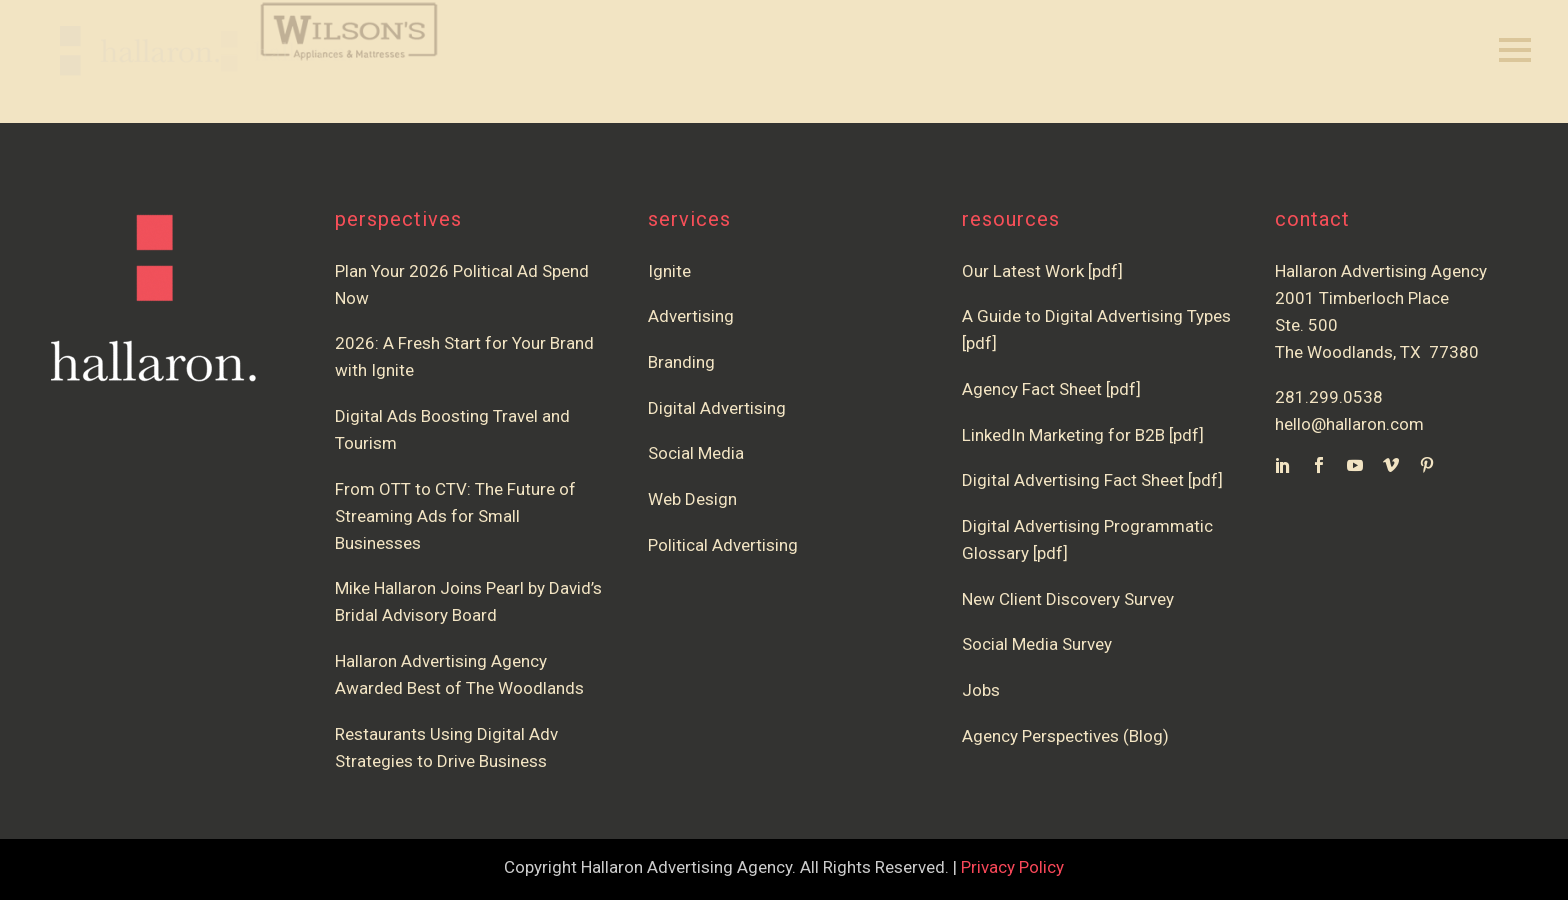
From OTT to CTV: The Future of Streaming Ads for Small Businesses (455, 516)
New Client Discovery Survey (1068, 599)
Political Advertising (723, 545)
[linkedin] (1283, 465)
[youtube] (1355, 465)
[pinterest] (1427, 465)
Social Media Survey (1037, 644)
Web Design (692, 499)
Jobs (981, 690)
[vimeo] (1391, 465)
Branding (681, 362)
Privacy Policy (1012, 867)
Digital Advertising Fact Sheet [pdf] (1092, 480)
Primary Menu (1515, 50)
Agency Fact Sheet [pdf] (1051, 389)
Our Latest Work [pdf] (1042, 271)
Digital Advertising (717, 408)
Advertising (691, 316)
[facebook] (1319, 465)
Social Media (696, 453)
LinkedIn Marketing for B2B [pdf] (1087, 435)
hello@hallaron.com (1349, 424)
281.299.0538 (1329, 397)
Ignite (669, 271)
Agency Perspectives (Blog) (1065, 736)
